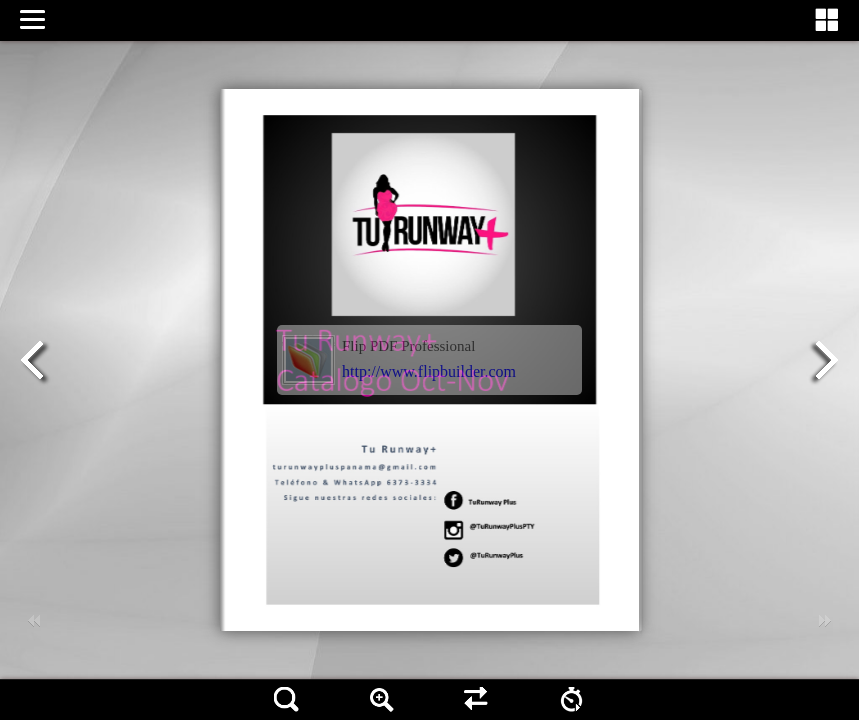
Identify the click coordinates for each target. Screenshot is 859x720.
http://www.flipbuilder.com (429, 371)
